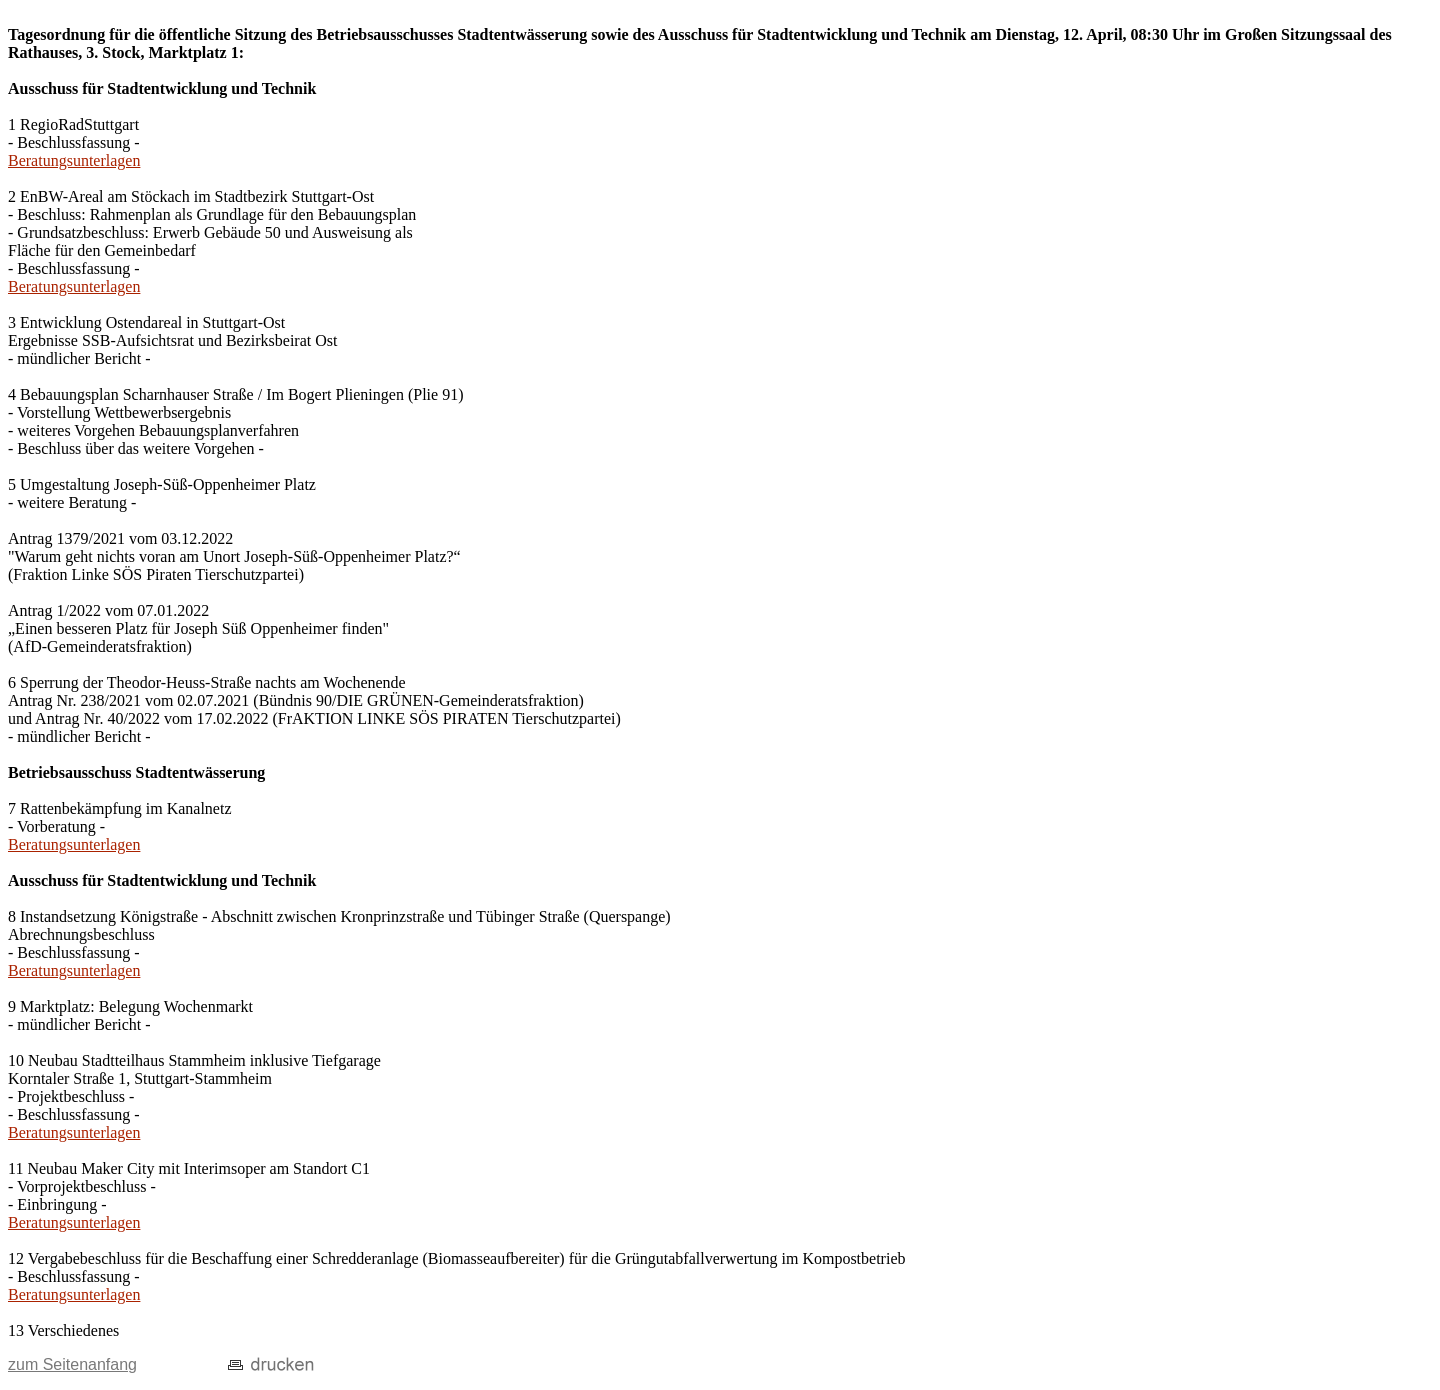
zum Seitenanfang (72, 1364)
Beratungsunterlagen (74, 160)
